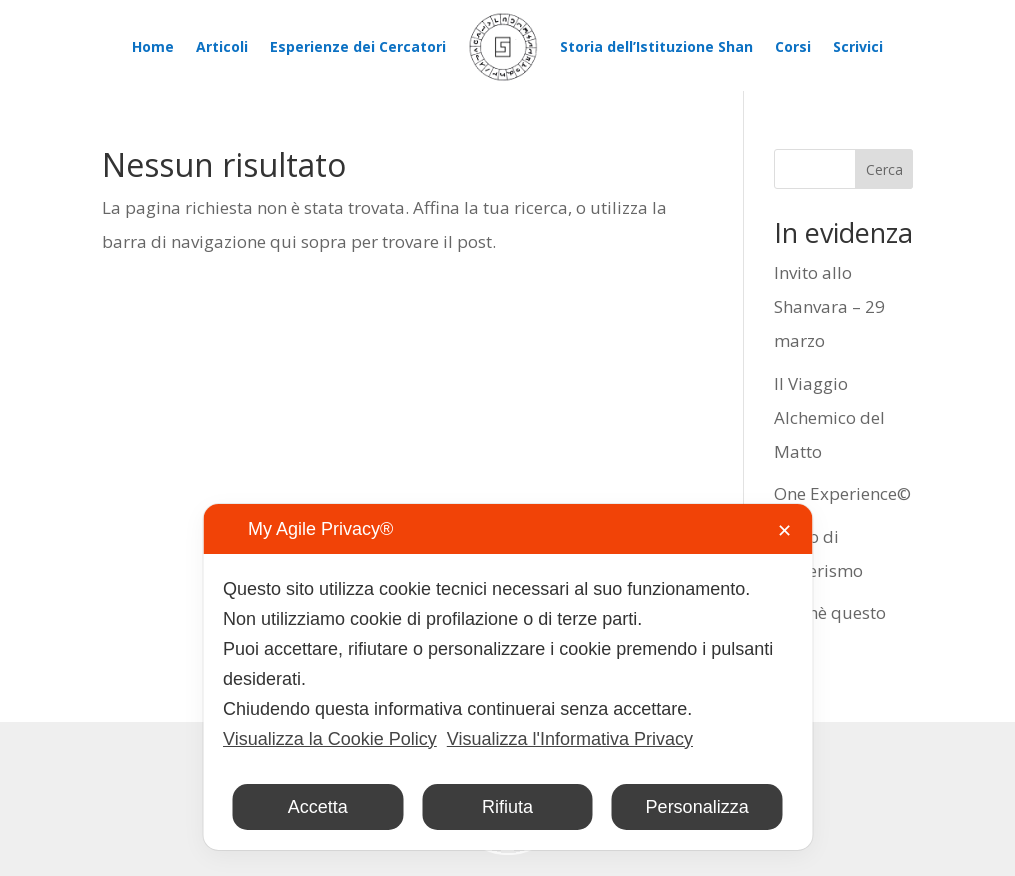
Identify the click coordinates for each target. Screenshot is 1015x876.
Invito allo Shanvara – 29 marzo (829, 306)
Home (153, 46)
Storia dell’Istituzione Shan (656, 46)
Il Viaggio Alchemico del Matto (829, 417)
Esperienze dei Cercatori (358, 46)
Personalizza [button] (697, 807)
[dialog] (507, 677)
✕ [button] (784, 531)
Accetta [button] (318, 807)
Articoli (222, 46)
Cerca (884, 169)
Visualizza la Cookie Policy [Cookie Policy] (330, 739)
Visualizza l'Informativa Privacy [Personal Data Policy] (570, 739)
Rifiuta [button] (507, 807)
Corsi (793, 46)
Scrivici (858, 46)
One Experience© (842, 493)
